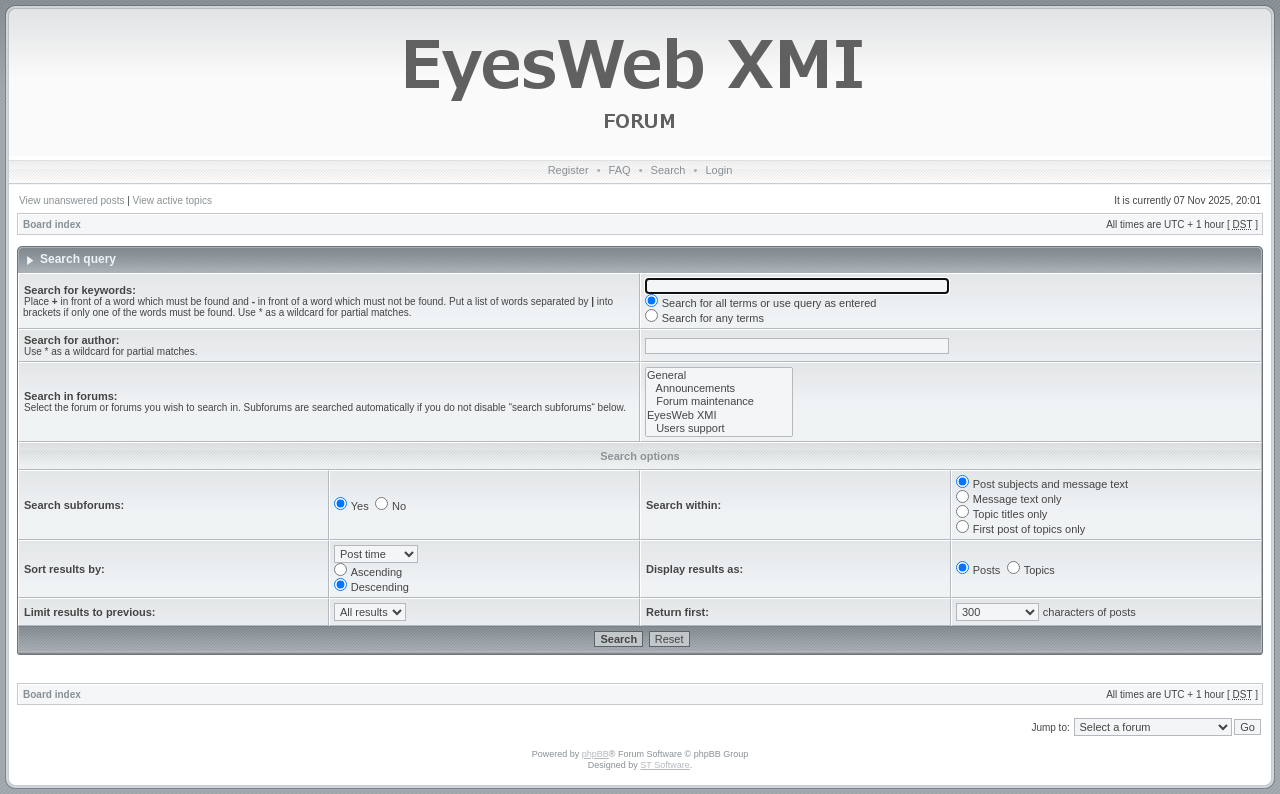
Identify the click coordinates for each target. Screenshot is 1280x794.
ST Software (664, 765)
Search (668, 170)
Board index (52, 224)
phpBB (595, 754)
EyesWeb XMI (719, 415)
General (719, 375)
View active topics (172, 200)
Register (568, 170)
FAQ (620, 170)
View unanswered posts (71, 200)
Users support (719, 428)
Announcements (719, 388)
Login (718, 170)
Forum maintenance (719, 401)
